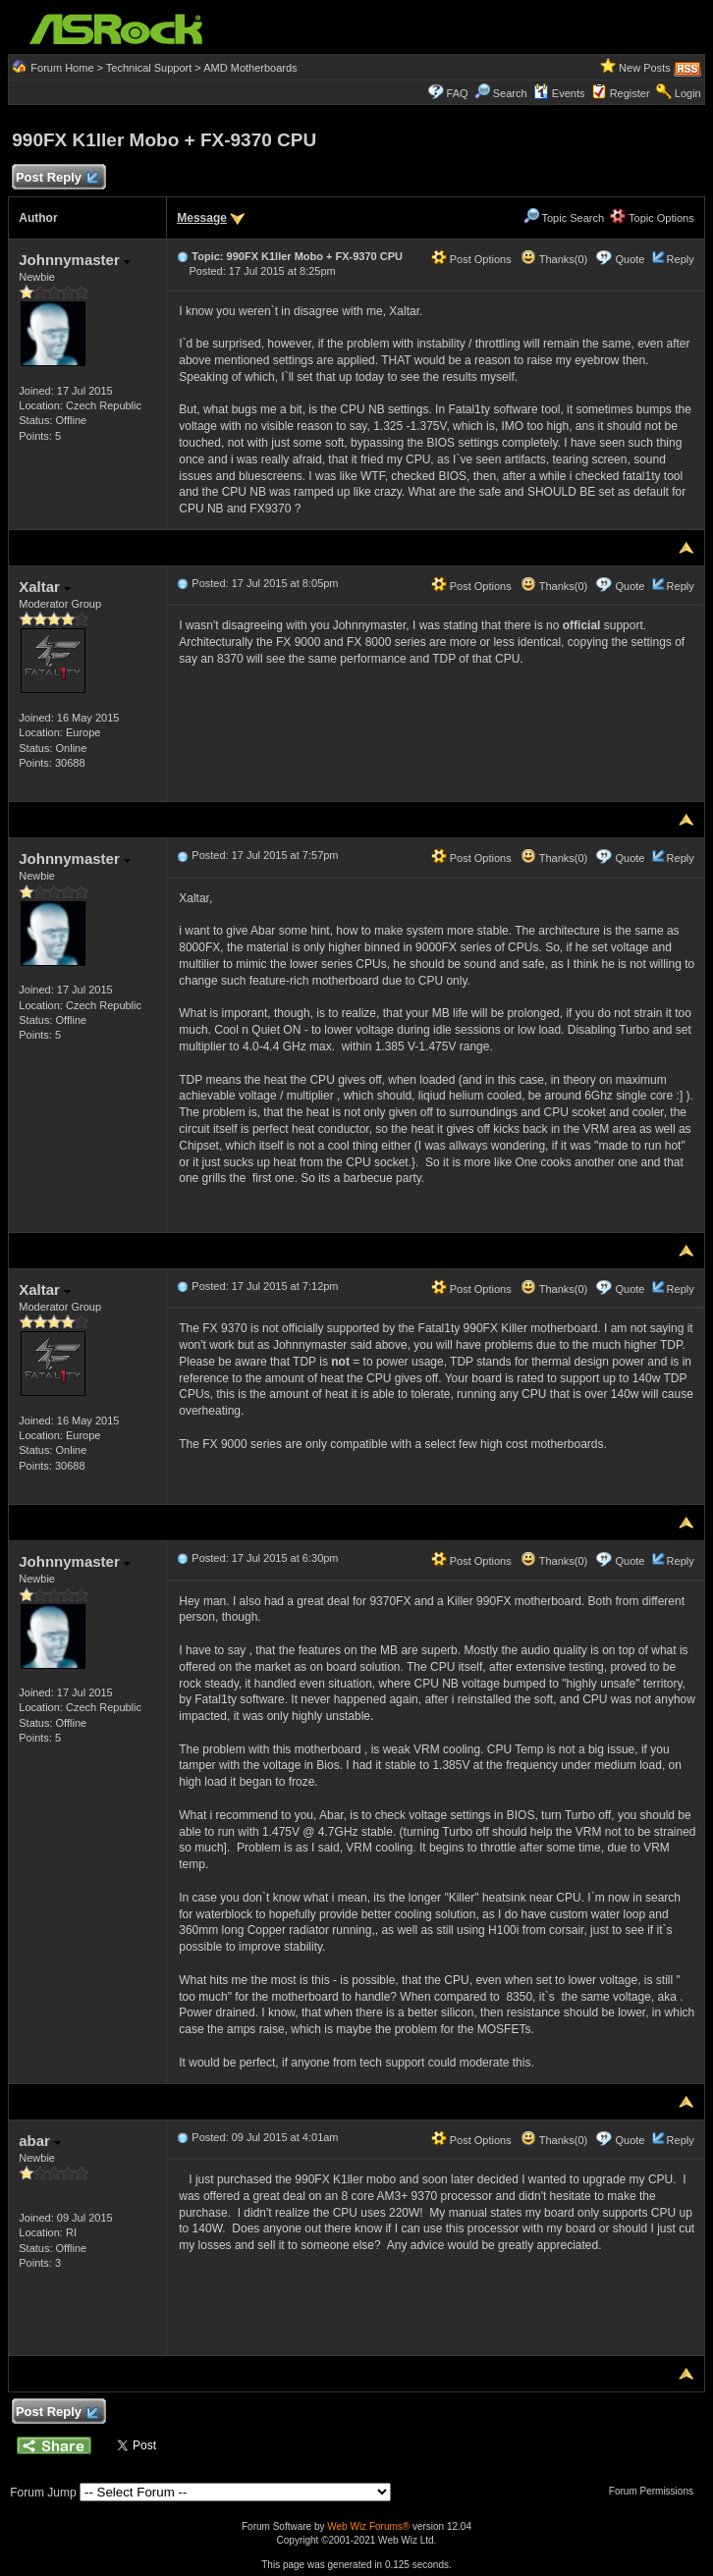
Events (559, 93)
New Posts (645, 68)
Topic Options (652, 218)
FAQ (457, 93)
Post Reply (56, 178)
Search (510, 93)
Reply (680, 259)
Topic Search (563, 218)
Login (688, 93)
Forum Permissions (656, 2491)
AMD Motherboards (250, 68)
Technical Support (149, 68)
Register (630, 93)
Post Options (471, 259)
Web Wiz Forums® (368, 2526)
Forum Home (61, 68)
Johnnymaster (75, 259)
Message (202, 218)
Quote (630, 259)
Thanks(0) (554, 259)
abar (40, 2140)
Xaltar (45, 586)
